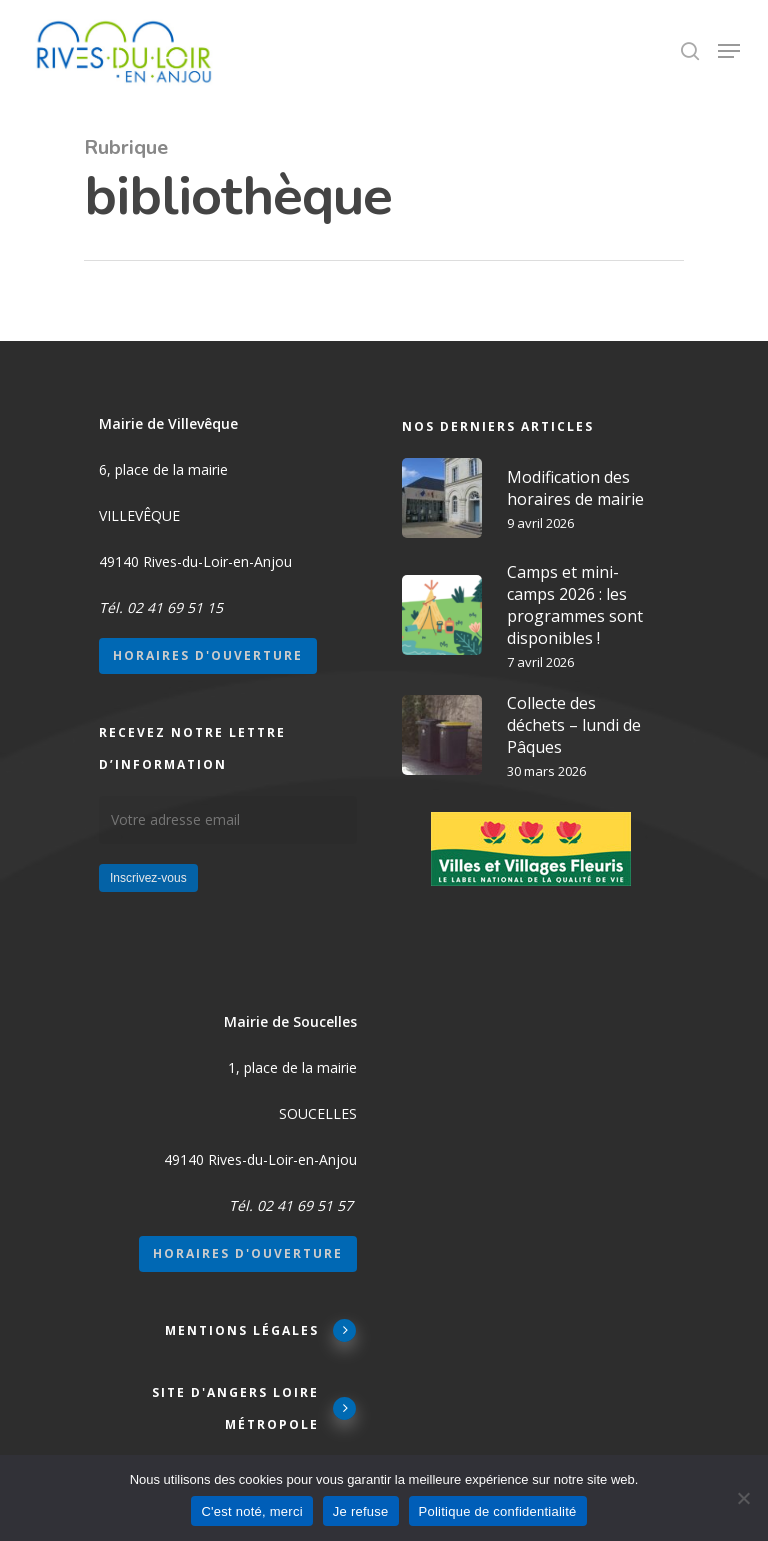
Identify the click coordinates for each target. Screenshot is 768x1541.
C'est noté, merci (251, 1511)
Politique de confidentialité (498, 1511)
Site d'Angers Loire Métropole (254, 1408)
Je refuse (361, 1511)
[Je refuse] (743, 1498)
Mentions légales (261, 1329)
